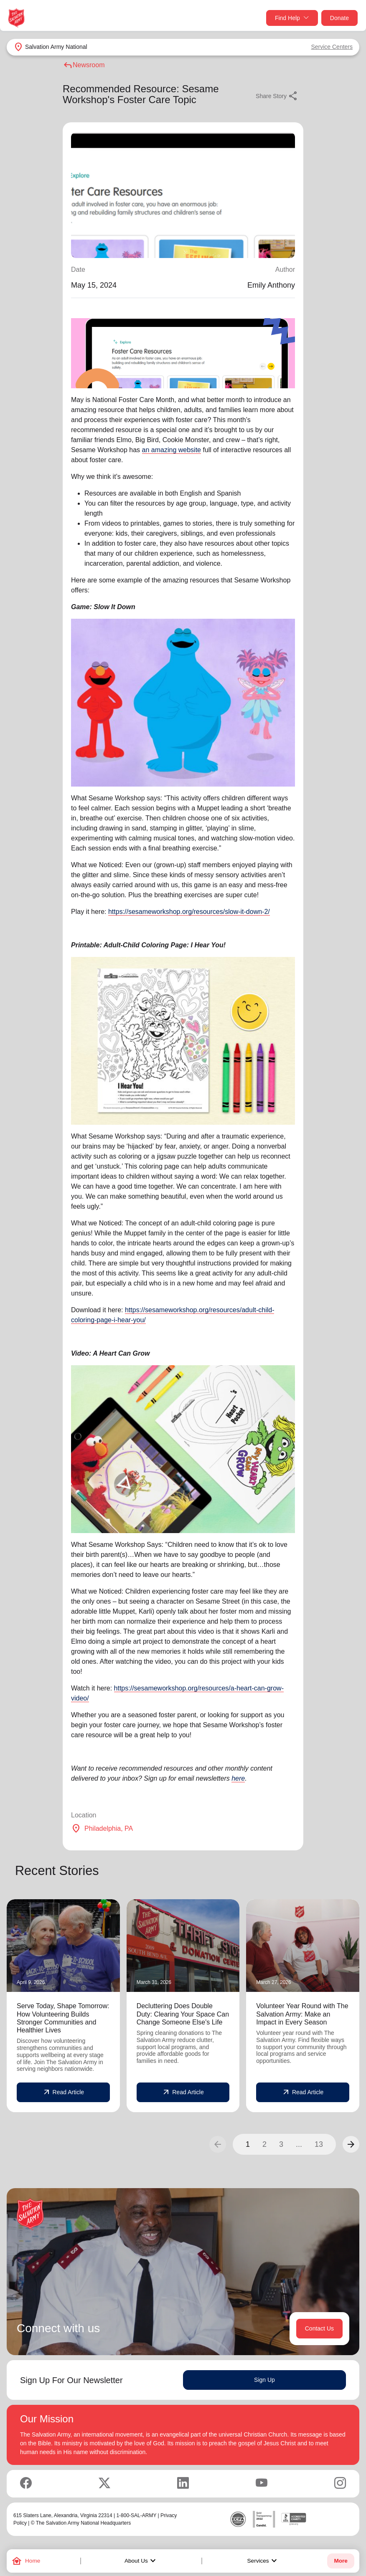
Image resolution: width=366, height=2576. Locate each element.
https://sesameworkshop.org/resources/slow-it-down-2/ (189, 911)
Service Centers (332, 46)
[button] (351, 2144)
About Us (141, 2561)
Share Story (277, 96)
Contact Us (319, 2328)
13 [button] (319, 2144)
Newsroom (83, 65)
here (238, 1778)
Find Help (292, 18)
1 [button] (248, 2144)
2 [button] (264, 2144)
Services (263, 2561)
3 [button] (281, 2144)
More (340, 2561)
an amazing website (171, 449)
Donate (339, 18)
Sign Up (264, 2379)
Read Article (63, 2093)
